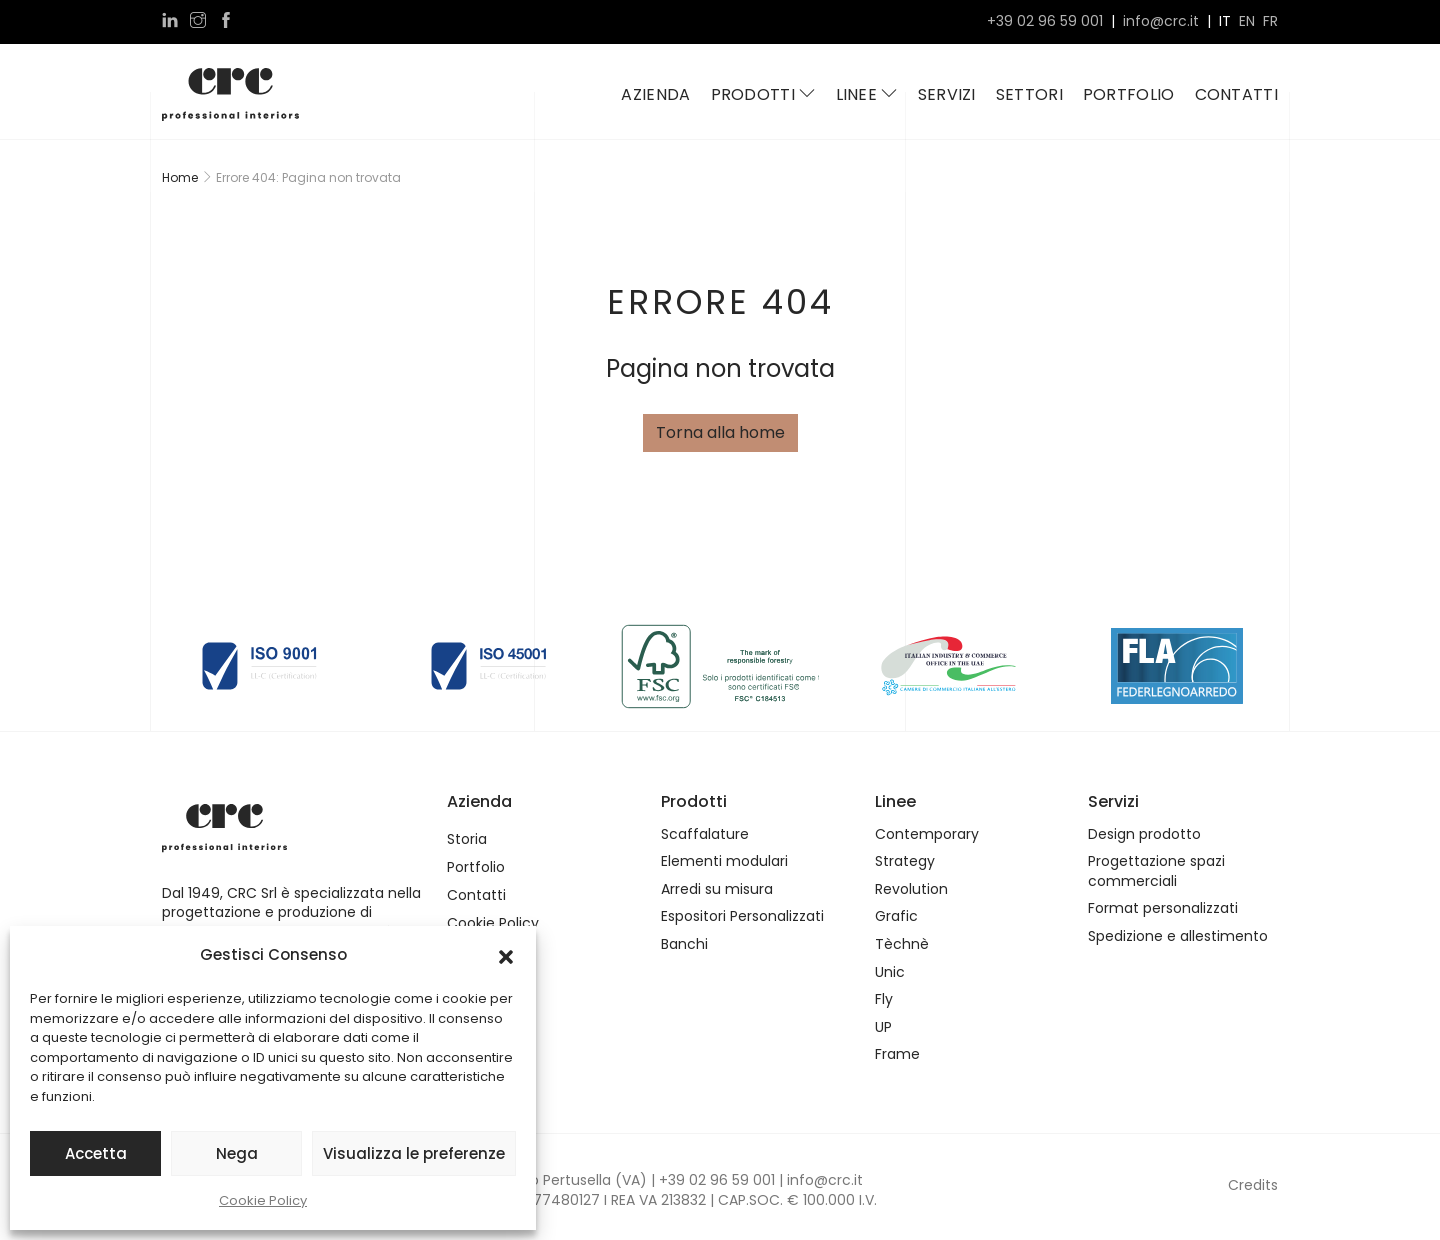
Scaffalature (705, 834)
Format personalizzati (1163, 908)
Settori (1029, 94)
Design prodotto (1144, 834)
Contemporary (927, 834)
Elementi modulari (724, 861)
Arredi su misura (717, 889)
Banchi (684, 944)
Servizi (947, 94)
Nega (237, 1153)
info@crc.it (1161, 21)
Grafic (896, 916)
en (1247, 21)
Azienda (655, 94)
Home (180, 177)
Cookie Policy (263, 1200)
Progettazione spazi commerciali (1156, 871)
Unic (890, 972)
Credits (1253, 1185)
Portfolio (1129, 94)
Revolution (911, 889)
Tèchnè (902, 944)
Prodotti (763, 94)
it (1225, 21)
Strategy (905, 861)
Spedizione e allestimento (1178, 936)
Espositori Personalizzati (742, 916)
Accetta (96, 1153)
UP (883, 1027)
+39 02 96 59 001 (1045, 21)
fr (1270, 21)
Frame (897, 1054)
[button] (506, 955)
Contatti (1236, 94)
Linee (867, 94)
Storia (467, 839)
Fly (884, 999)
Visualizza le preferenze (414, 1153)
